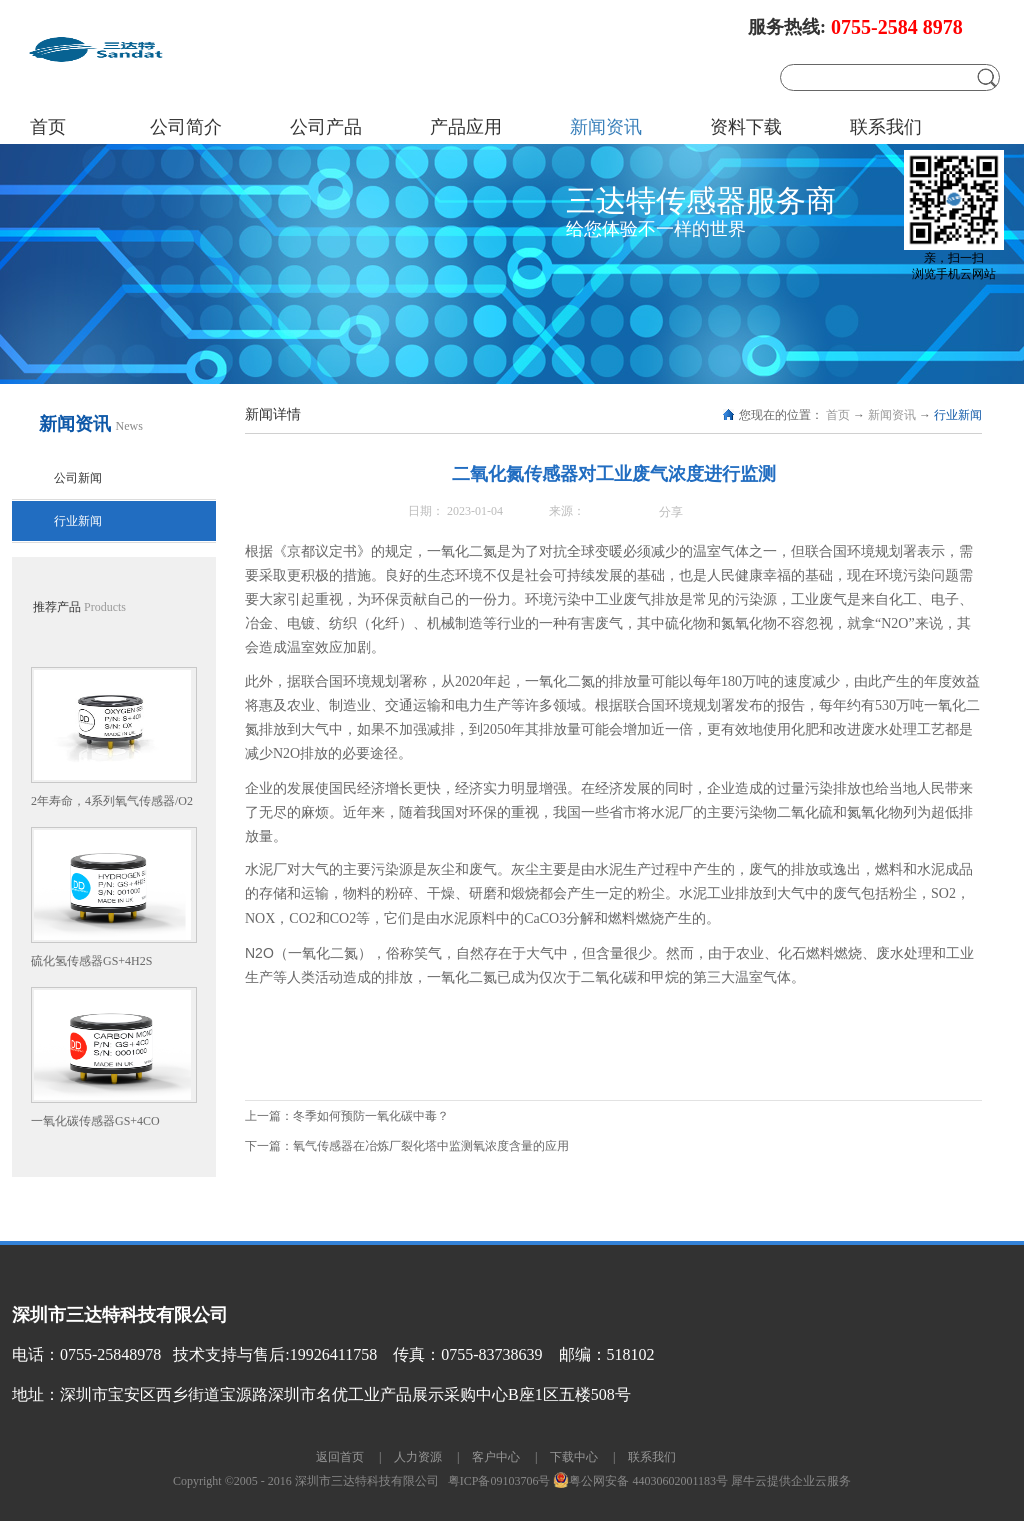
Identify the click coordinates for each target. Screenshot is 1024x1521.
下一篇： (407, 1146)
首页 (48, 127)
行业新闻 (958, 415)
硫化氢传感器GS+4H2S (91, 961)
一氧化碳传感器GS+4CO (95, 1121)
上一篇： (347, 1116)
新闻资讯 (892, 415)
